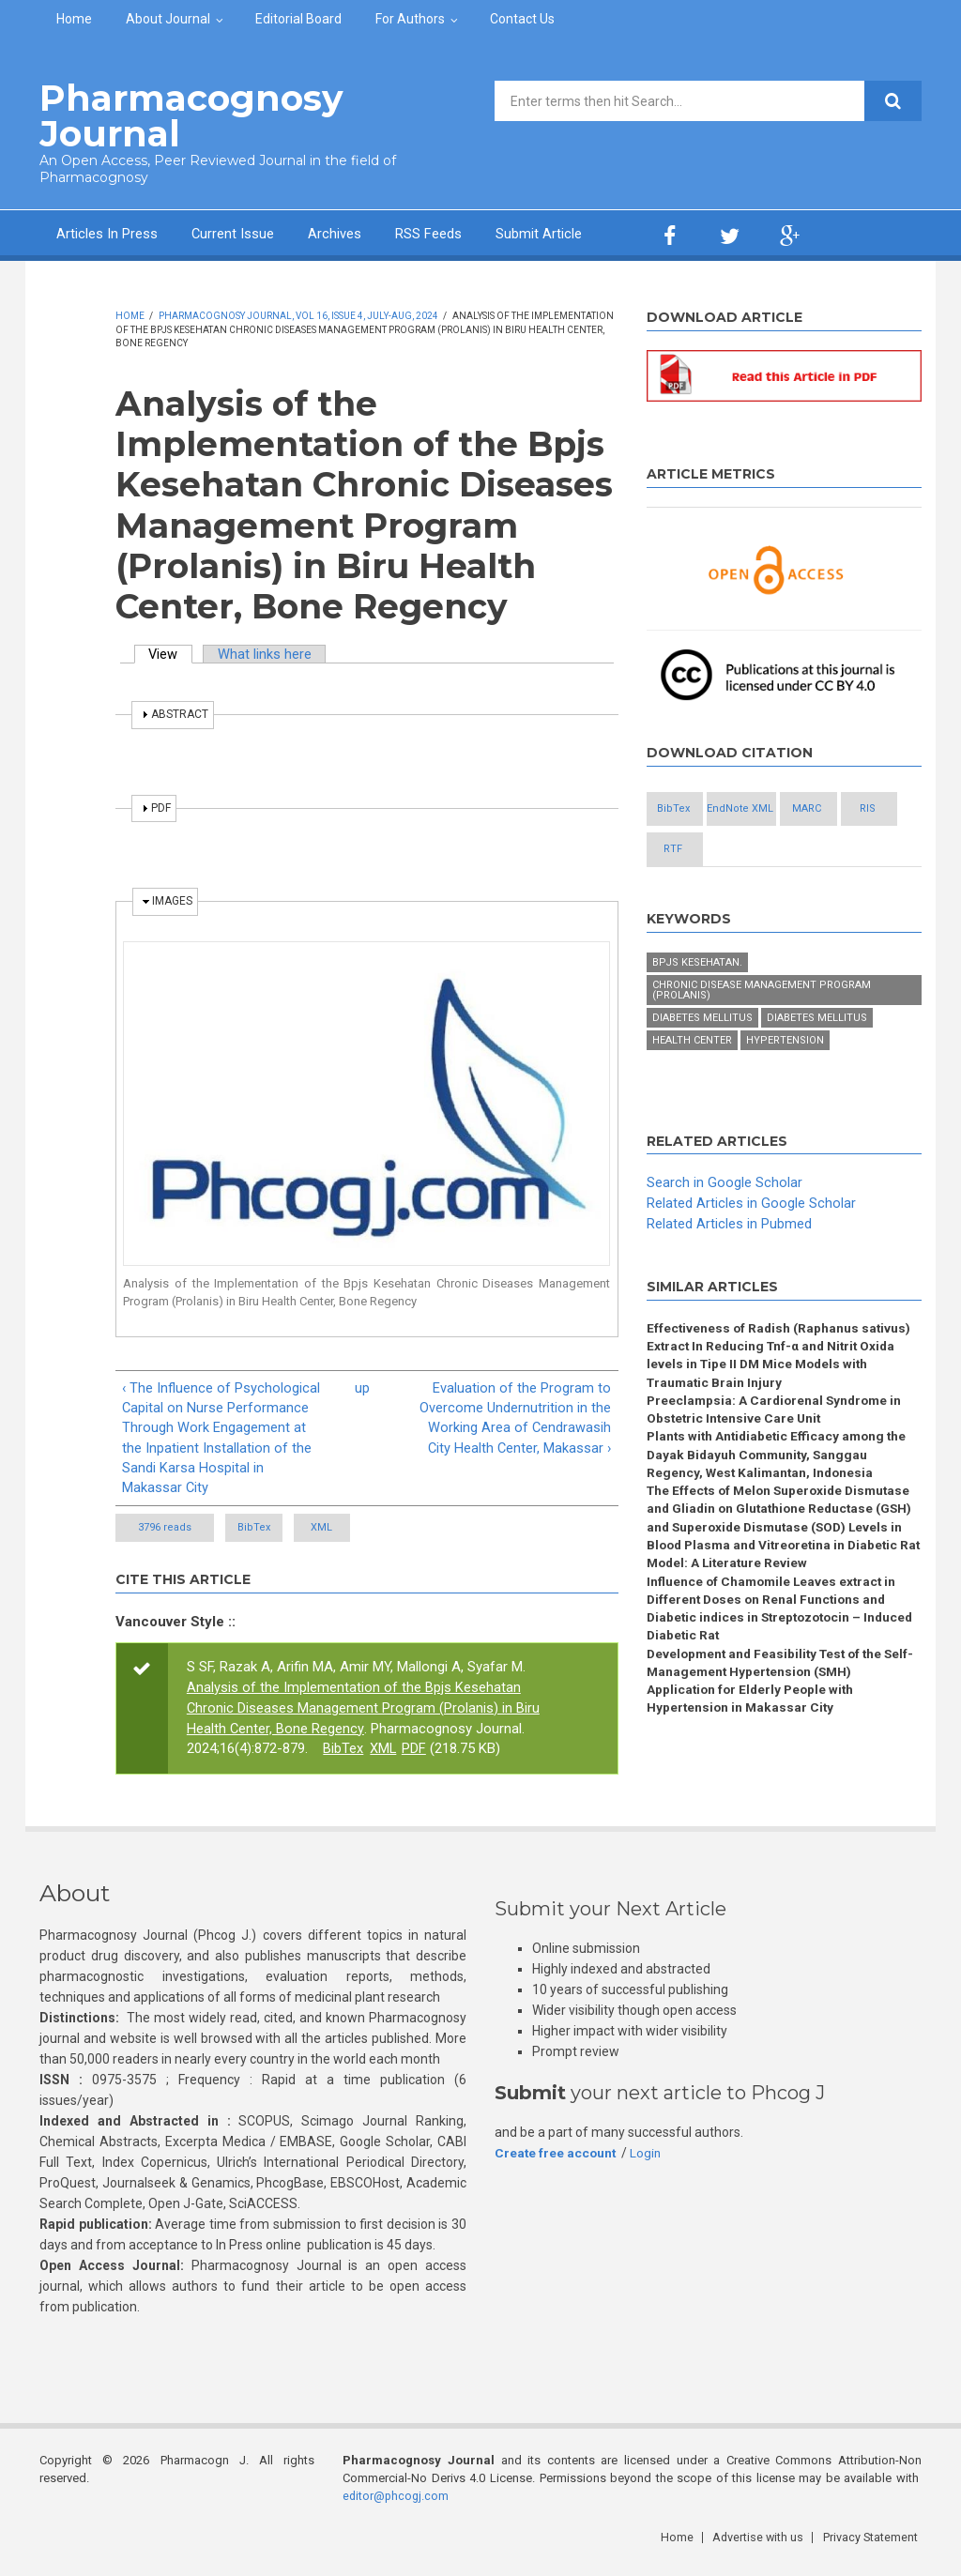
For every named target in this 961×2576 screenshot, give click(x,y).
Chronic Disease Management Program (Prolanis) (761, 1032)
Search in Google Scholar (724, 1224)
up (362, 1386)
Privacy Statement (874, 2547)
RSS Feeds (429, 232)
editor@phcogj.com (397, 2506)
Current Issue (233, 232)
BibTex (274, 1529)
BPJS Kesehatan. (697, 1004)
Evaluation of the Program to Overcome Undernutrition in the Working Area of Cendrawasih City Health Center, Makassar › (515, 1417)
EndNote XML (796, 808)
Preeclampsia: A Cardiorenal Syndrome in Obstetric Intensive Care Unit (777, 1454)
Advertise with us (762, 2547)
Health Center (692, 1082)
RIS (796, 850)
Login (648, 2164)
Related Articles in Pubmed (729, 1266)
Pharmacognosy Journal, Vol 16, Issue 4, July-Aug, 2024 (298, 315)
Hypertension (785, 1082)
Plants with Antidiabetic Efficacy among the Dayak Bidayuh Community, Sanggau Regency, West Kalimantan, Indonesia (780, 1500)
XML (384, 1529)
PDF (415, 1751)
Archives (335, 232)
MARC (694, 850)
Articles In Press (107, 232)
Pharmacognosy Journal (183, 115)
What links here (266, 653)
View (171, 653)
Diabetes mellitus (702, 1060)
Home (74, 18)
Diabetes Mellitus (817, 1060)
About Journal (168, 18)
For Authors (410, 18)
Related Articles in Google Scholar (751, 1245)
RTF (694, 891)
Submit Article (539, 232)
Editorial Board (298, 18)
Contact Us (522, 18)
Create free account (556, 2164)
